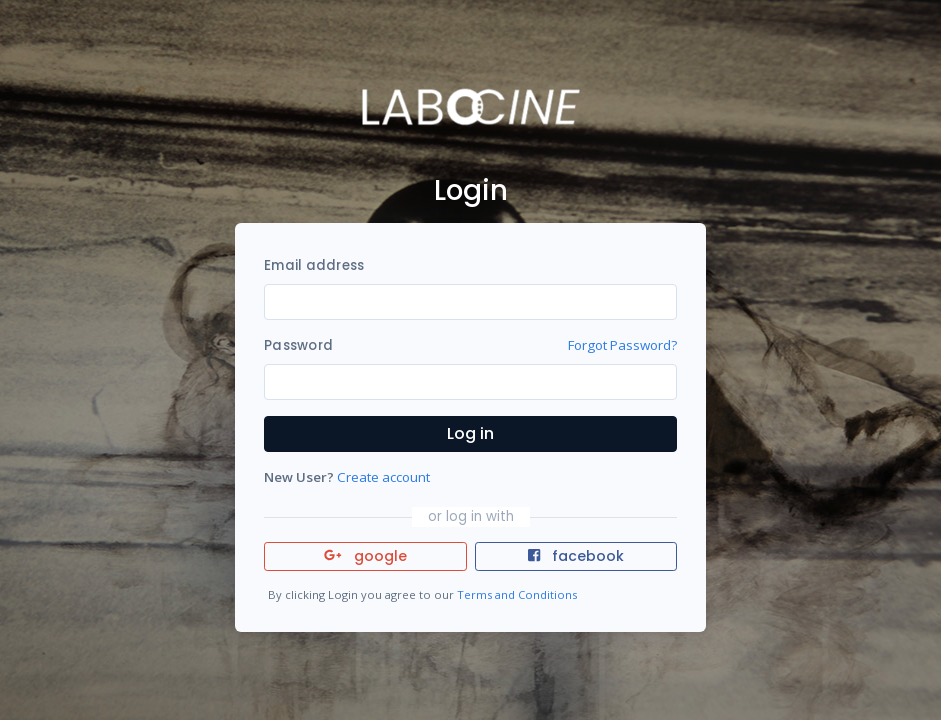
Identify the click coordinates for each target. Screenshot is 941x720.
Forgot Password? (622, 345)
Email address (314, 265)
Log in (470, 433)
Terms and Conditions (517, 594)
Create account (383, 477)
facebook (576, 556)
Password (298, 345)
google (365, 556)
